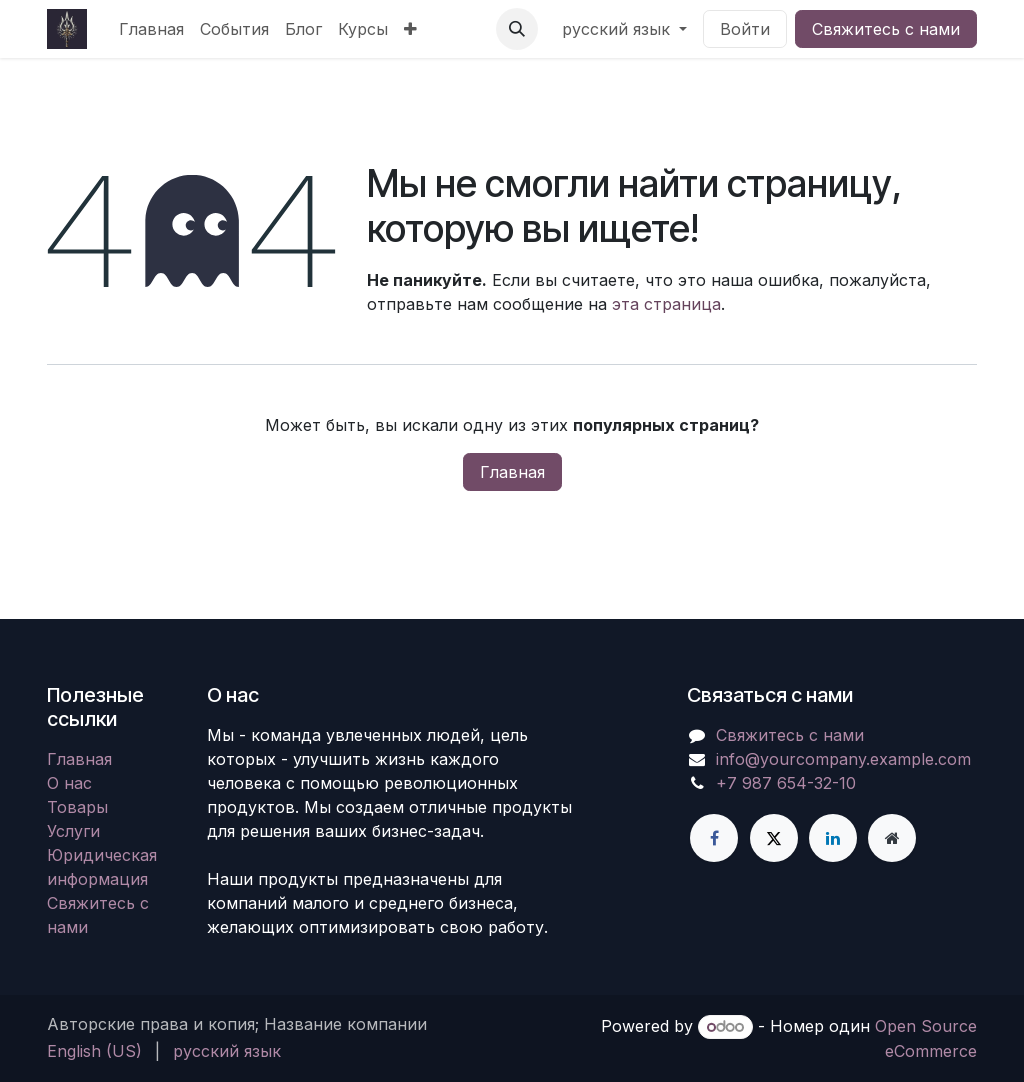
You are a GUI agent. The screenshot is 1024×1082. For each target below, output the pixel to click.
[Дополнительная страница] (892, 838)
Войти (745, 29)
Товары (77, 807)
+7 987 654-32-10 (786, 783)
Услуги (73, 831)
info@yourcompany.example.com (843, 759)
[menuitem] (151, 29)
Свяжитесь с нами (886, 29)
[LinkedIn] (833, 838)
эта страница (666, 304)
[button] (517, 29)
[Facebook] (714, 838)
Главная (512, 472)
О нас (69, 783)
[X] (774, 838)
